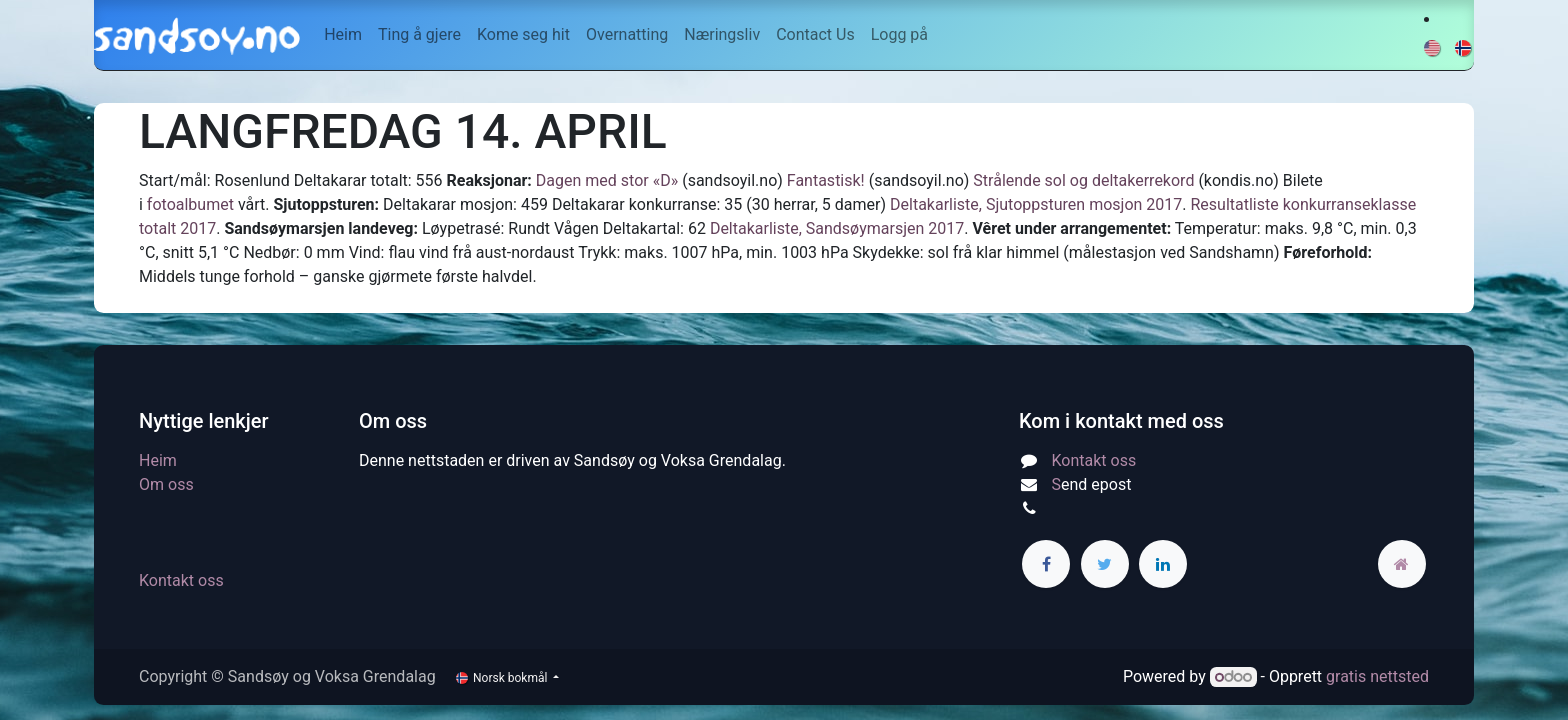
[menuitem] (343, 35)
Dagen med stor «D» (607, 180)
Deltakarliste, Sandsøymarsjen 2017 (837, 228)
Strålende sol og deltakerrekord (1083, 180)
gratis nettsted (1377, 676)
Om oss (166, 484)
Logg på (899, 34)
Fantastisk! (826, 180)
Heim (158, 460)
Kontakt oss (181, 580)
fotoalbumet (190, 204)
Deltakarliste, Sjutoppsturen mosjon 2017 (1036, 204)
